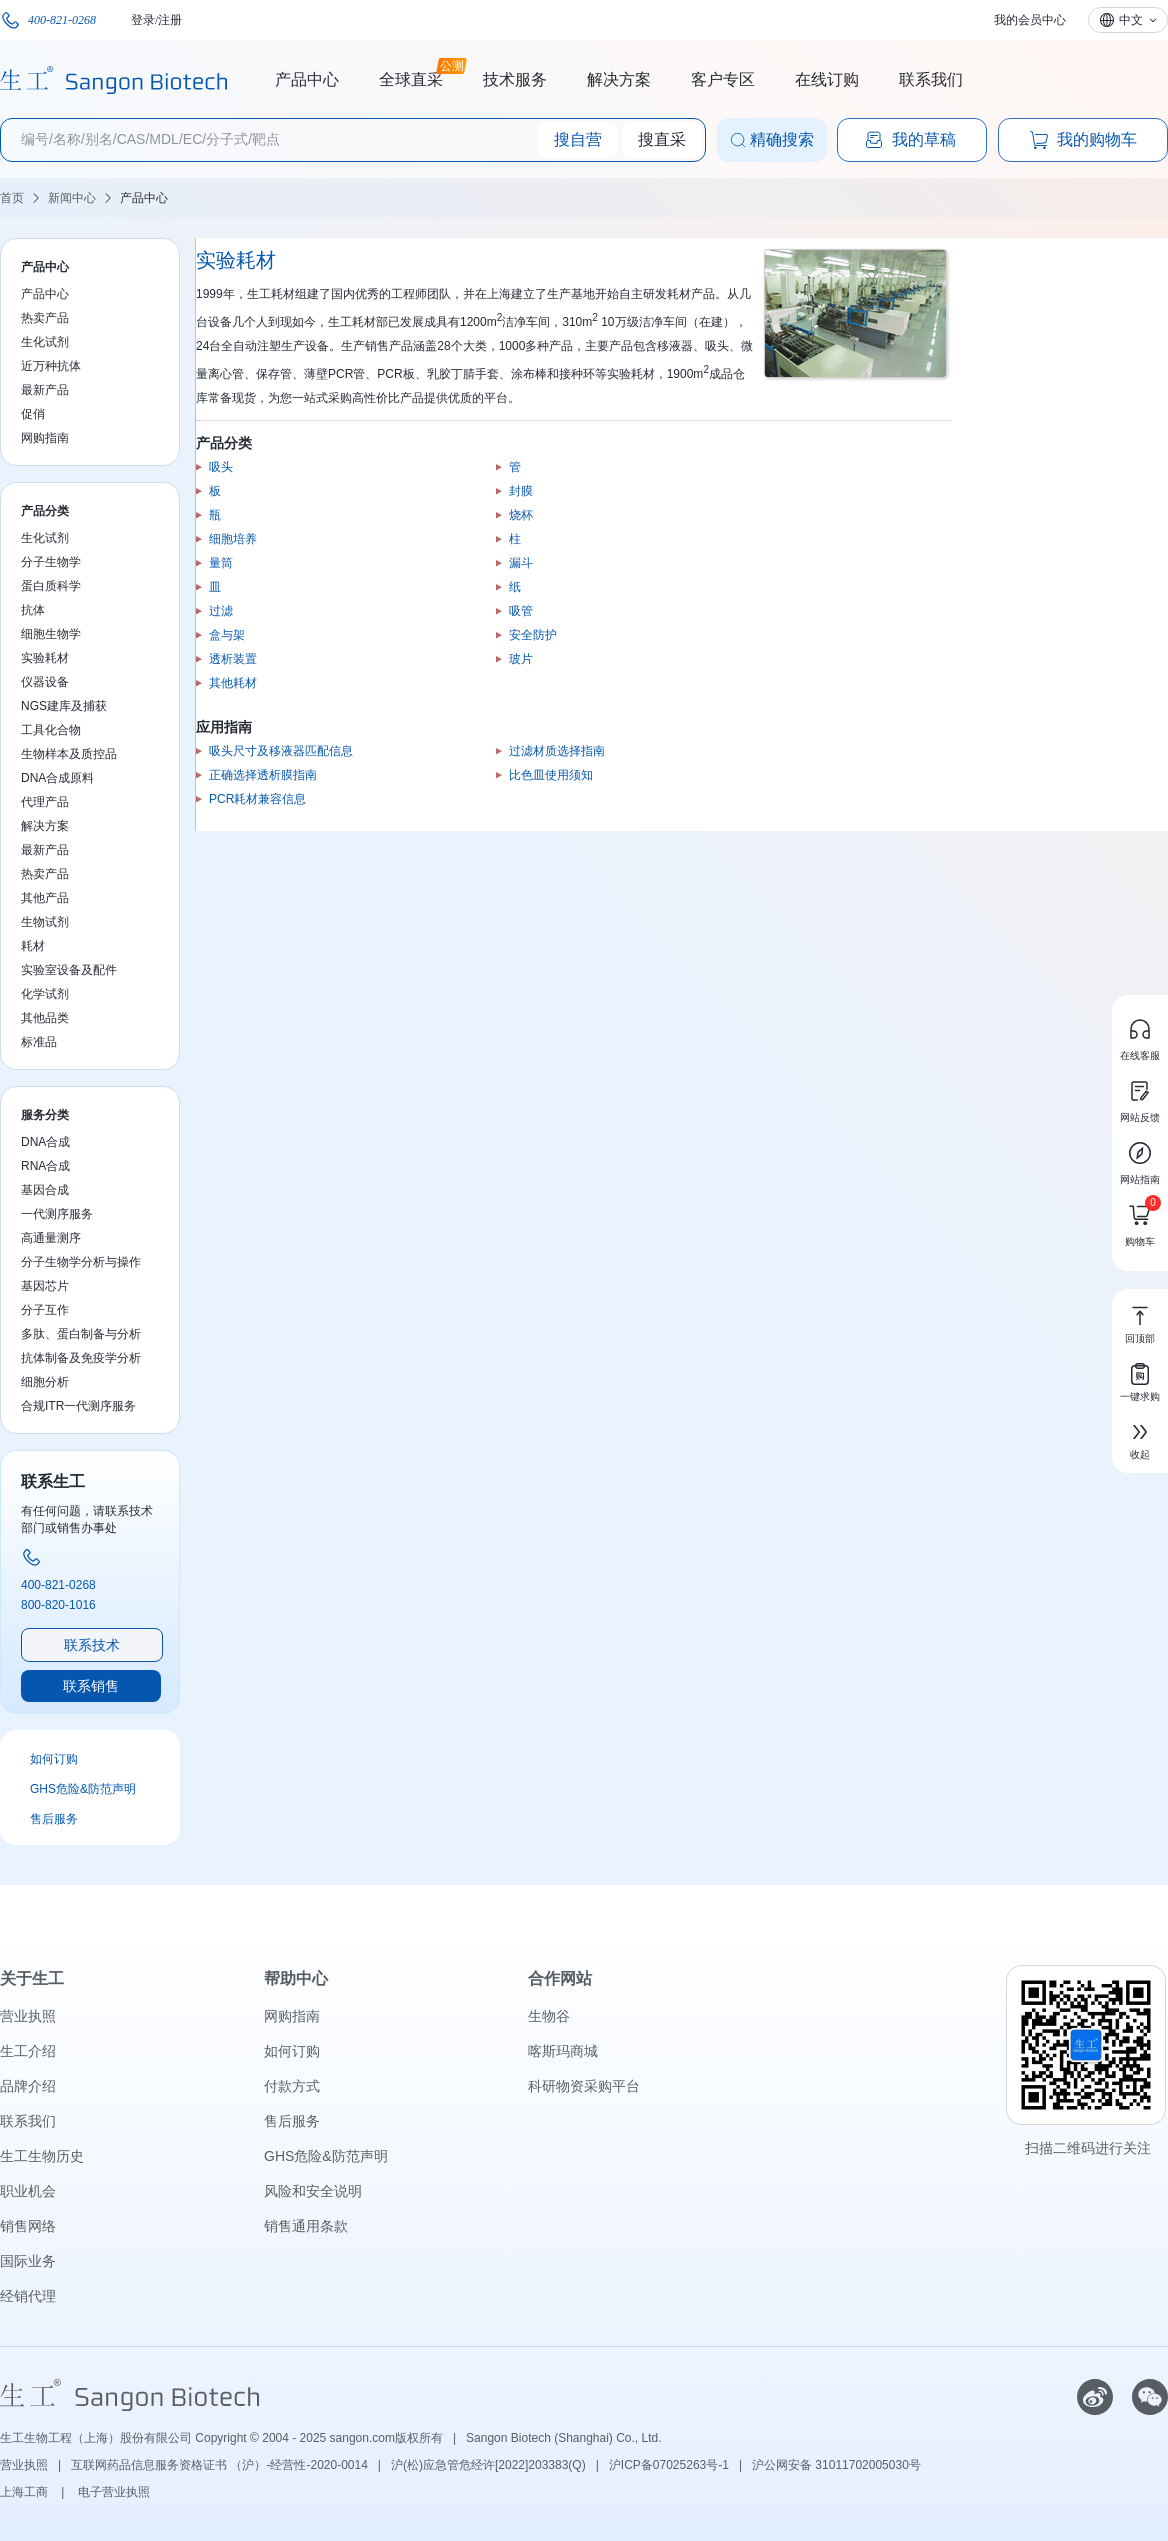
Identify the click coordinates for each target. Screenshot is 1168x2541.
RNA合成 (45, 1166)
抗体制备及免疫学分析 (81, 1358)
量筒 (221, 563)
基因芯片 (45, 1286)
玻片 (521, 659)
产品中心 (307, 79)
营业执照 (28, 2016)
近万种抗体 (51, 366)
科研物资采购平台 (584, 2086)
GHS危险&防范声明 (83, 1789)
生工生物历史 (42, 2156)
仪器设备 (45, 682)
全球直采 (411, 77)
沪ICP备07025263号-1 (669, 2465)
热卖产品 (45, 318)
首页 (12, 198)
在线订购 (827, 79)
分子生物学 (51, 562)
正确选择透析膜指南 (263, 775)
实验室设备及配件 (69, 970)
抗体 (33, 610)
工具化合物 (51, 730)
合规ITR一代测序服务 (78, 1406)
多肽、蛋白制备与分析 (81, 1334)
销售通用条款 (306, 2226)
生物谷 (549, 2016)
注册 (170, 20)
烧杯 (521, 515)
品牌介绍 (28, 2086)
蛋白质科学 (51, 586)
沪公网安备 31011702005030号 (836, 2465)
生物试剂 (45, 922)
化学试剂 (45, 994)
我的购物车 (1083, 140)
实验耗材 (45, 658)
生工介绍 (28, 2051)
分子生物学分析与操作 (81, 1262)
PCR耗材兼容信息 (257, 799)
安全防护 (533, 635)
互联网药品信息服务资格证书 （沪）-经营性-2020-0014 (219, 2465)
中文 (1131, 20)
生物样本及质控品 (69, 754)
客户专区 (723, 79)
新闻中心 (72, 198)
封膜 (521, 491)
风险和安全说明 (313, 2191)
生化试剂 (45, 342)
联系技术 (92, 1645)
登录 (143, 20)
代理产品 (45, 802)
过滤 (221, 611)
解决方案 (619, 79)
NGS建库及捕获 (64, 706)
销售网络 (28, 2226)
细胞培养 (233, 539)
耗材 (33, 946)
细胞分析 (45, 1382)
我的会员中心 (1030, 20)
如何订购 (54, 1759)
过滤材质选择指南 (557, 751)
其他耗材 (233, 683)
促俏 (33, 414)
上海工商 (25, 2492)
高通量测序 (51, 1238)
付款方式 (292, 2086)
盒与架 (227, 635)
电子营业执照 (114, 2492)
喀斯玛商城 (563, 2051)
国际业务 (28, 2261)
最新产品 (45, 390)
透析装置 (233, 659)
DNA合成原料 (57, 778)
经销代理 (28, 2296)
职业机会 (28, 2191)
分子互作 (45, 1310)
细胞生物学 (51, 634)
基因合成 (45, 1190)
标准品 (39, 1042)
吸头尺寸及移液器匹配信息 (281, 751)
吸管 (521, 611)
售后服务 (54, 1819)
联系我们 (931, 79)
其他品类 (45, 1018)
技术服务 (515, 79)
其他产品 (45, 898)
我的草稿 (910, 140)
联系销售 (91, 1686)
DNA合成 (45, 1142)
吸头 (221, 467)
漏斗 (521, 563)
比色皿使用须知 (551, 775)
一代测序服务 (57, 1214)
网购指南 (45, 438)
